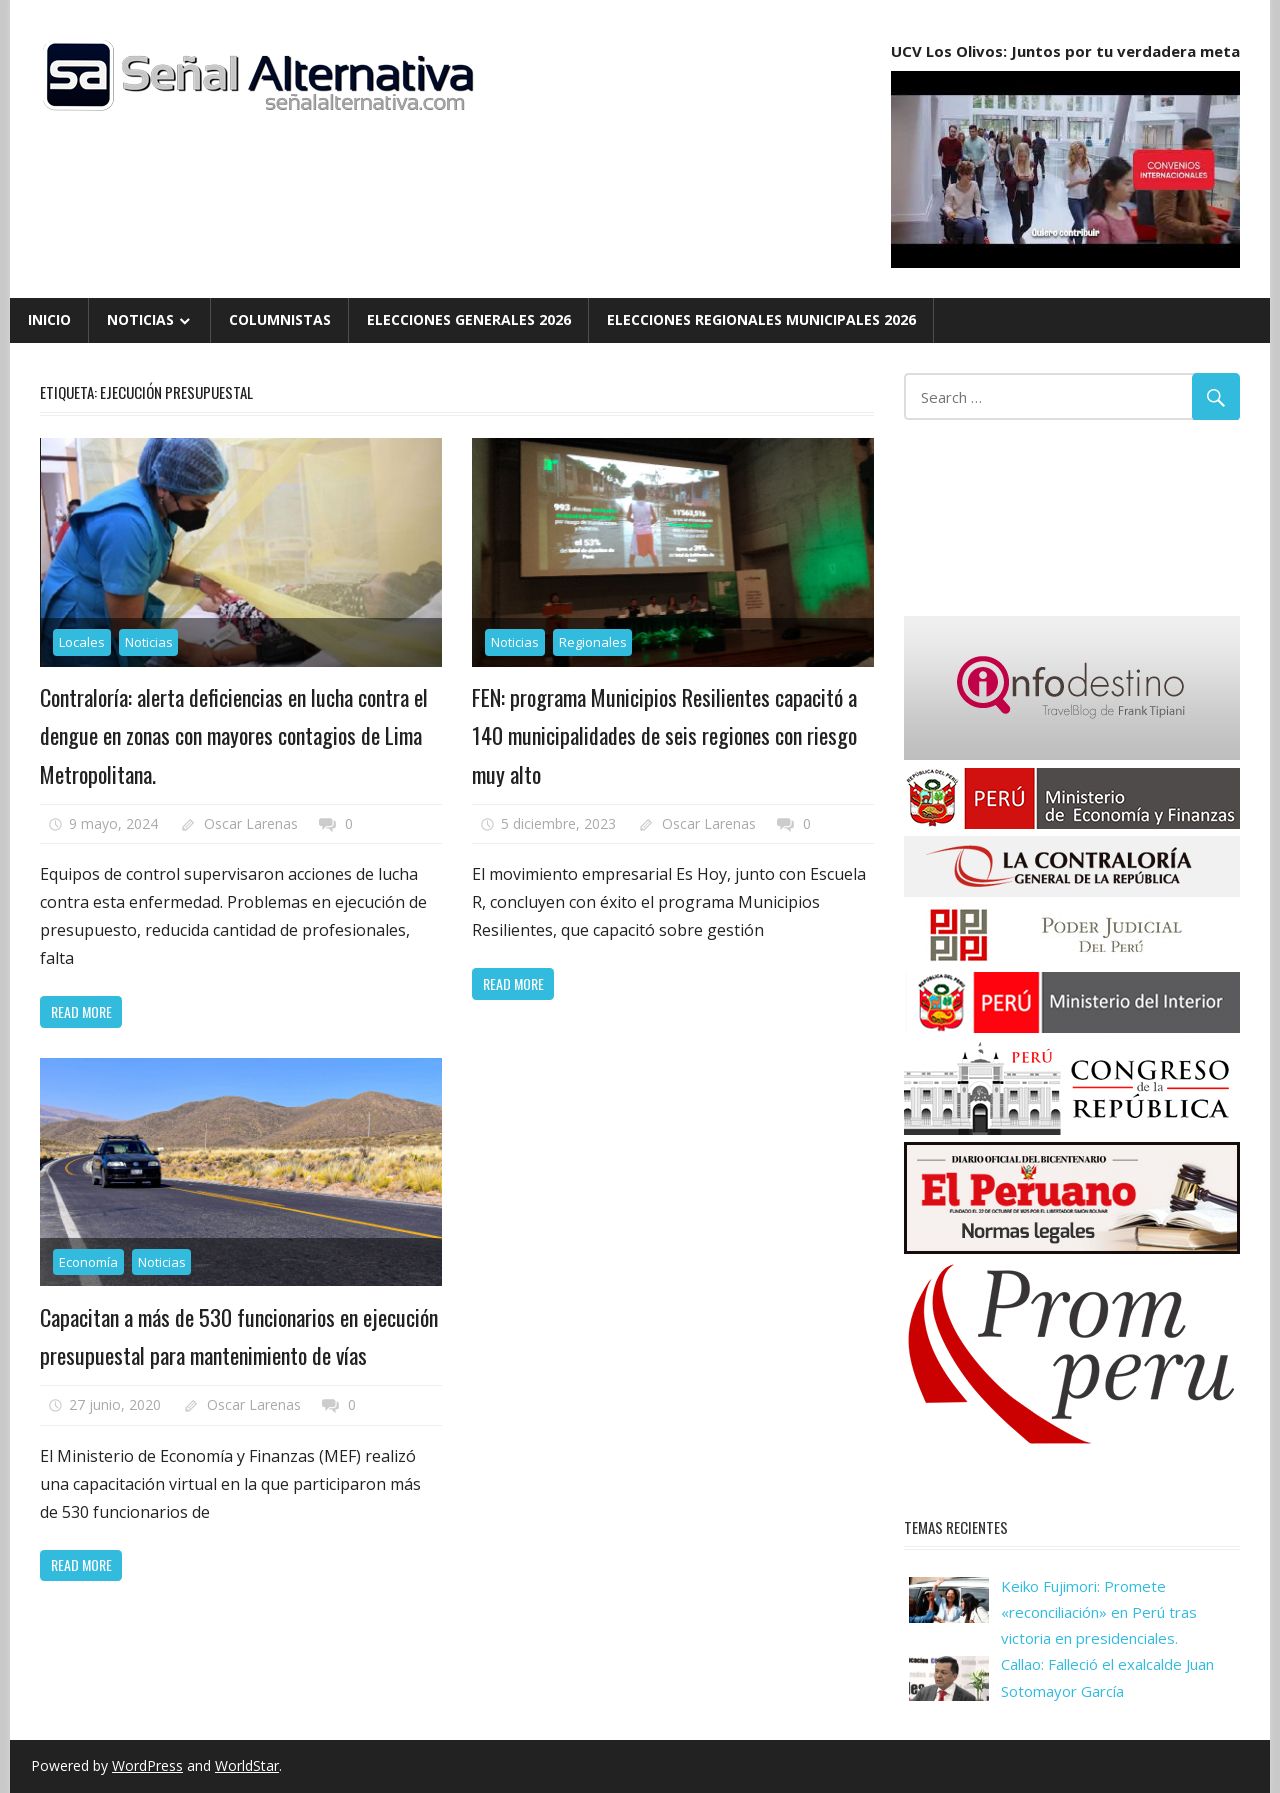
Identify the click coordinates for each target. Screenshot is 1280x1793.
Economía (88, 1262)
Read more (81, 1011)
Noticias (140, 319)
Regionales (593, 642)
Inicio (49, 319)
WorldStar (247, 1765)
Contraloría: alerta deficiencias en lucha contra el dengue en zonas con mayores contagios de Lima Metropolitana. (234, 735)
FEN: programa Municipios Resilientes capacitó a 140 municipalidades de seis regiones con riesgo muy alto (664, 735)
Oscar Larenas (251, 823)
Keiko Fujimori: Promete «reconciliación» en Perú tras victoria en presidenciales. (1099, 1612)
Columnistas (280, 319)
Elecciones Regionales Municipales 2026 (761, 319)
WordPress (147, 1765)
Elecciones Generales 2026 (469, 319)
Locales (82, 642)
